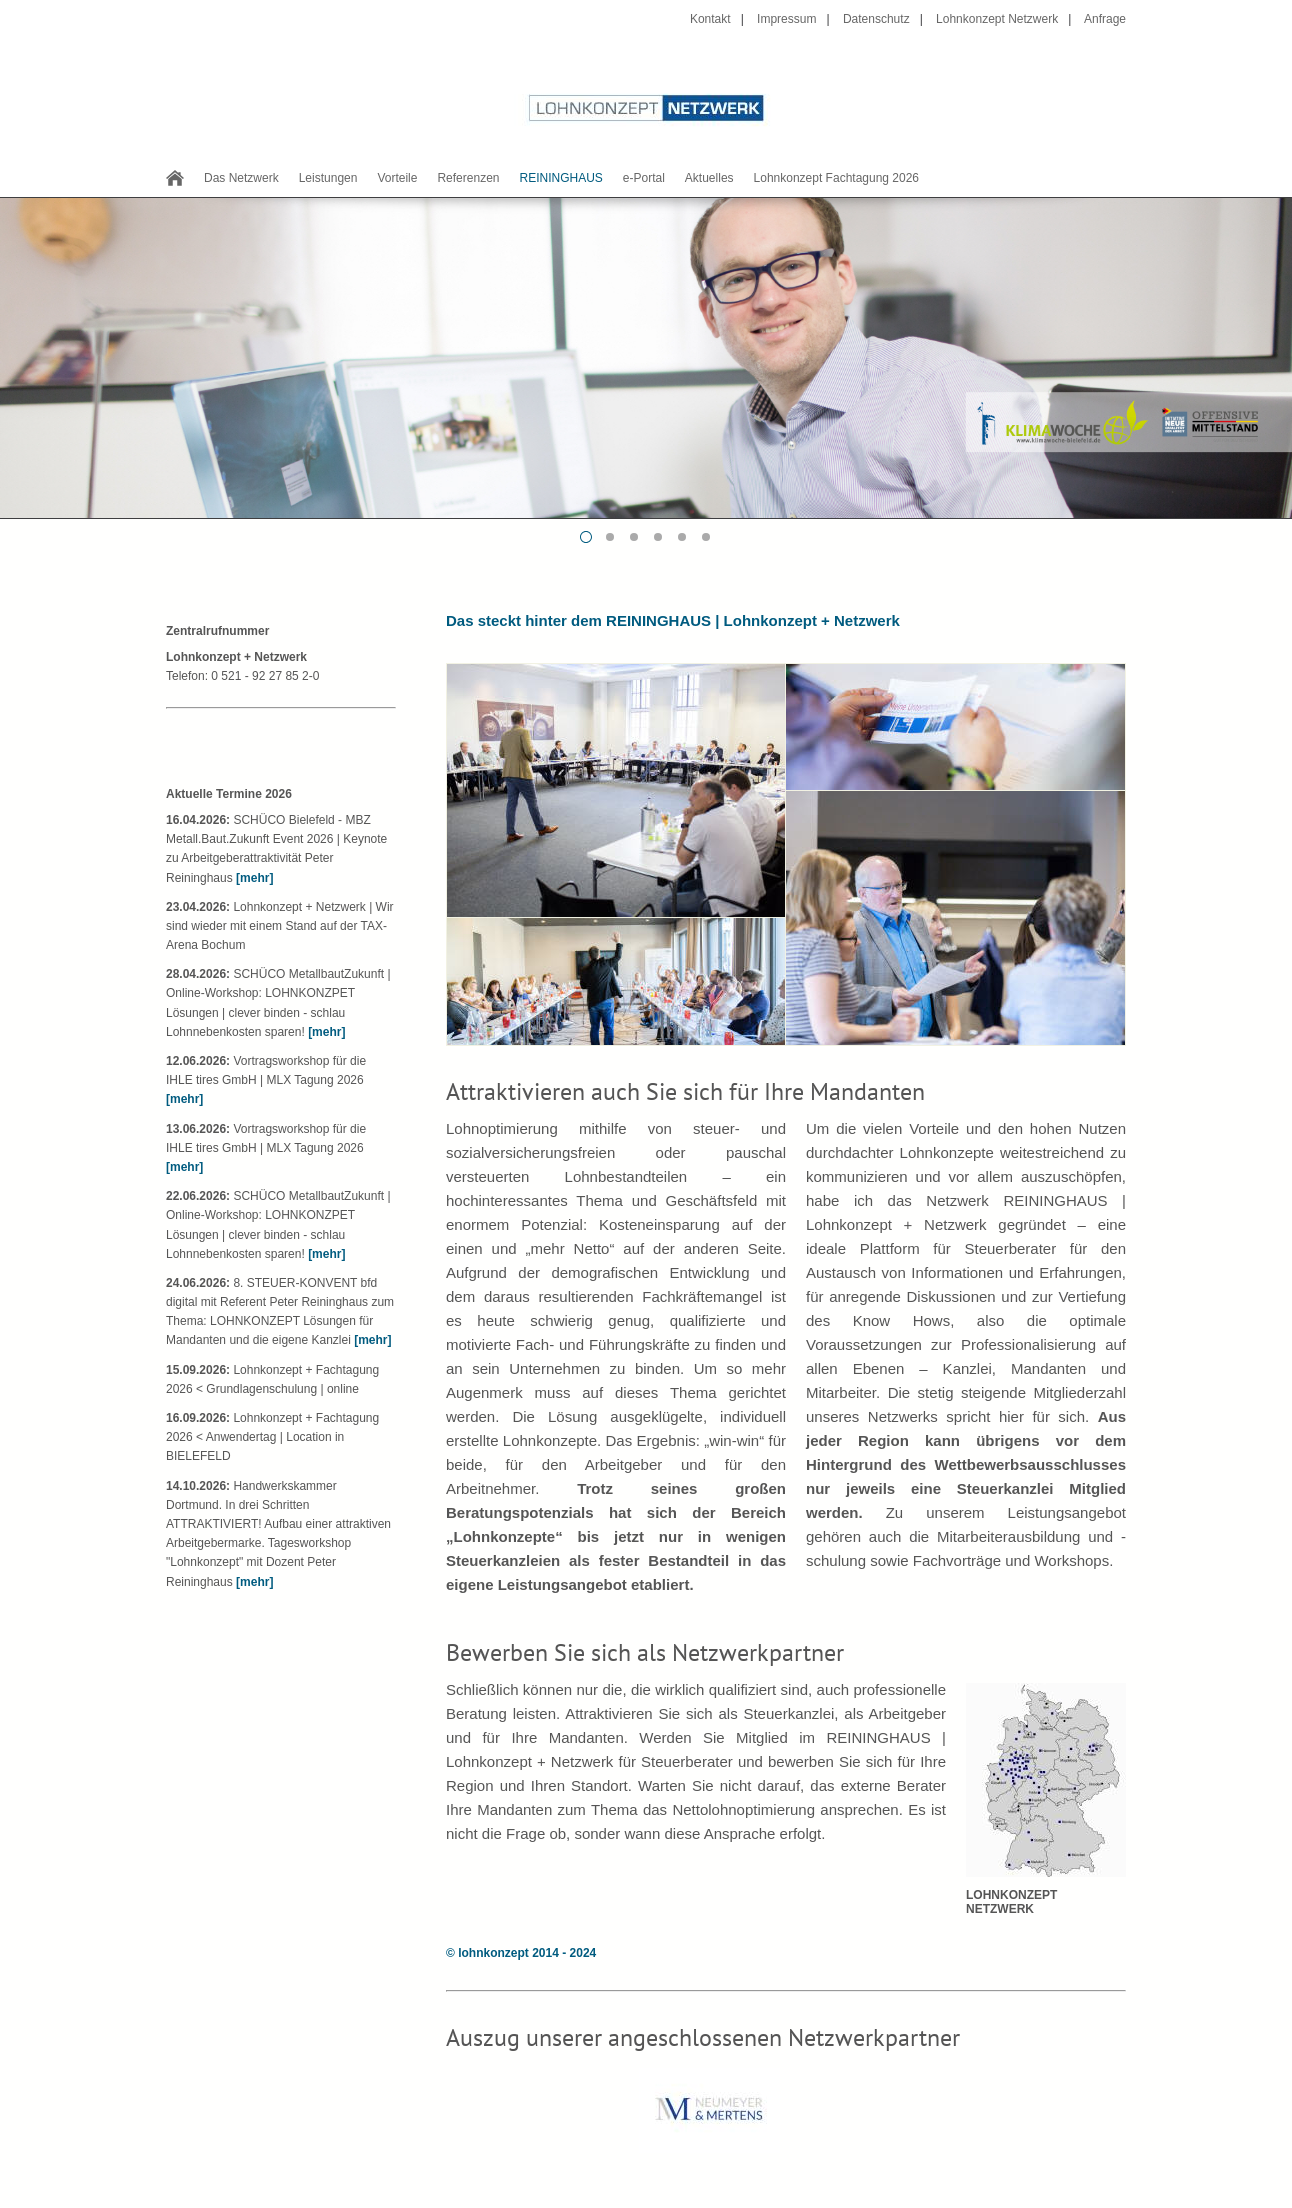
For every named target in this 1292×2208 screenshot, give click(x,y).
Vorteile (397, 178)
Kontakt (710, 19)
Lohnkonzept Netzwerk (997, 19)
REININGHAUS (560, 178)
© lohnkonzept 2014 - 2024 (521, 1953)
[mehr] (254, 878)
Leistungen (328, 178)
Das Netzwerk (241, 178)
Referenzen (468, 178)
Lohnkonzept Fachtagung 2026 (836, 178)
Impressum (786, 19)
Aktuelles (709, 178)
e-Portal (644, 178)
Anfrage (1105, 19)
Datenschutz (876, 19)
